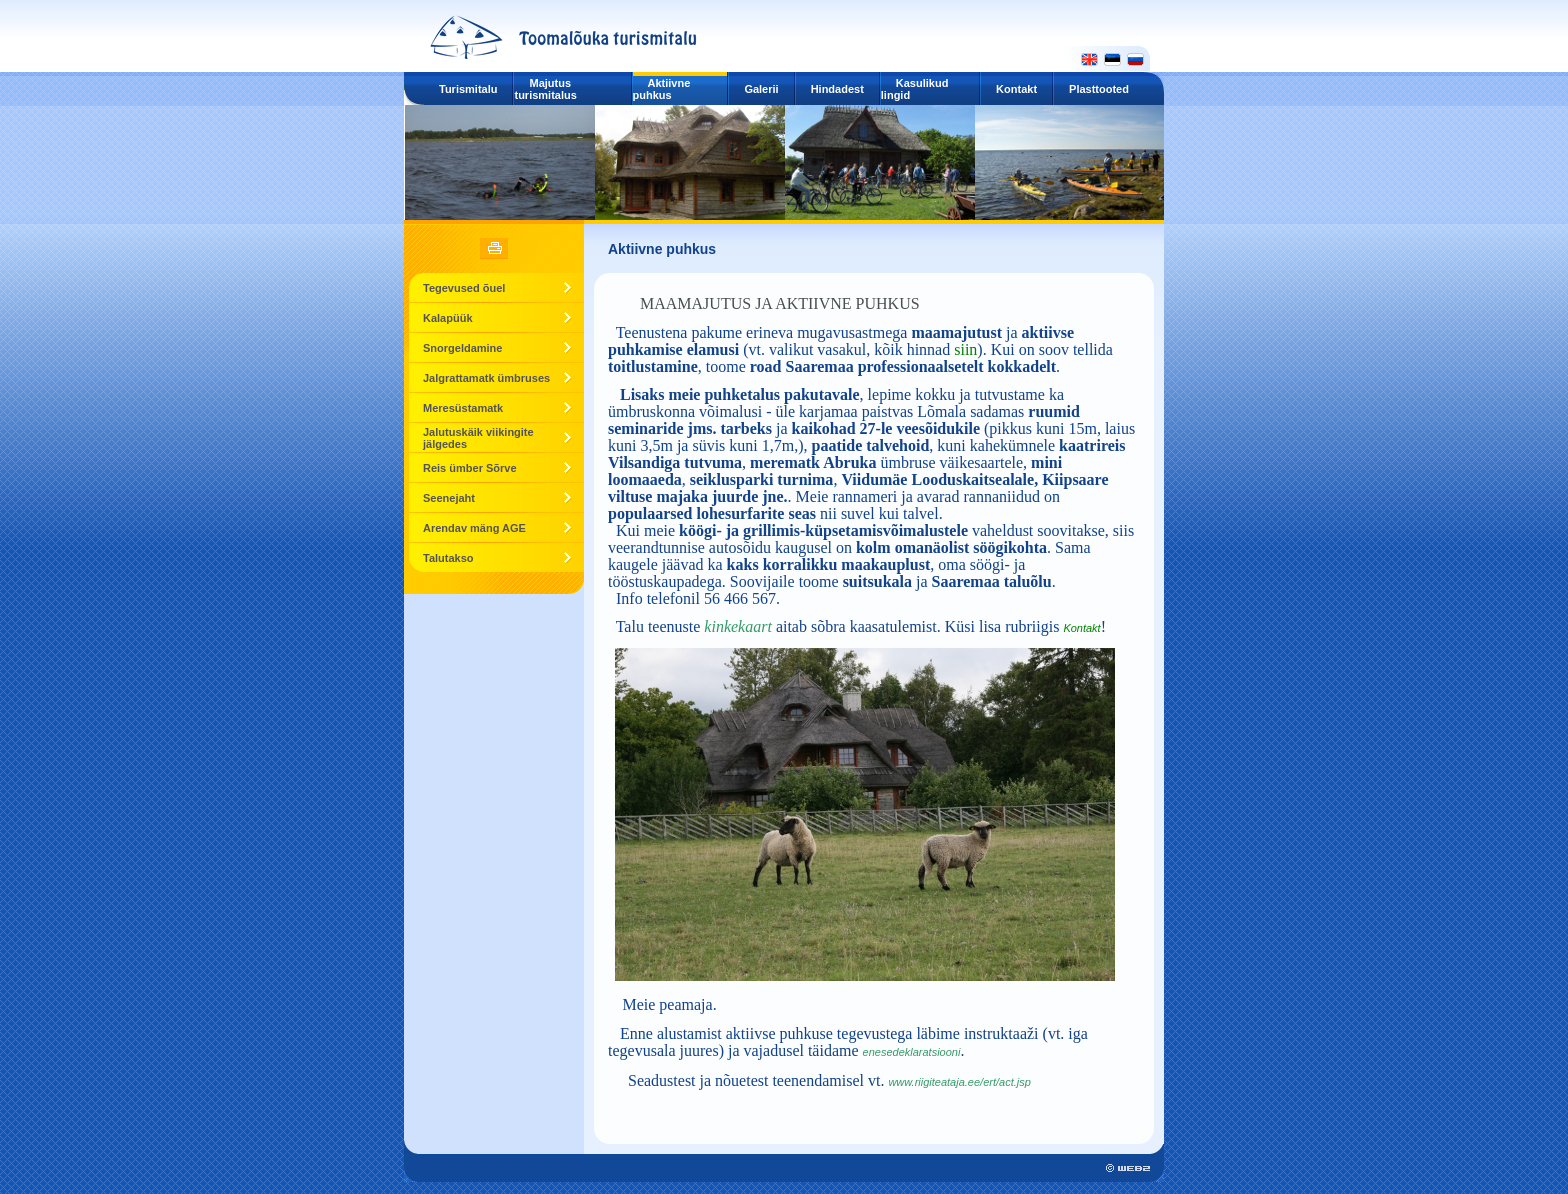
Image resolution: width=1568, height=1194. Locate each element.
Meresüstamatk (463, 408)
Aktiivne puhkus (662, 89)
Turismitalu (468, 89)
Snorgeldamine (462, 348)
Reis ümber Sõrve (470, 468)
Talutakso (448, 558)
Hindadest (837, 89)
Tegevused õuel (464, 288)
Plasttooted (1099, 89)
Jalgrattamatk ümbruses (486, 378)
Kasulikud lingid (915, 89)
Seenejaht (449, 498)
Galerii (761, 89)
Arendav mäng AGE (474, 528)
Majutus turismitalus (545, 89)
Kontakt (1016, 89)
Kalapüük (448, 318)
